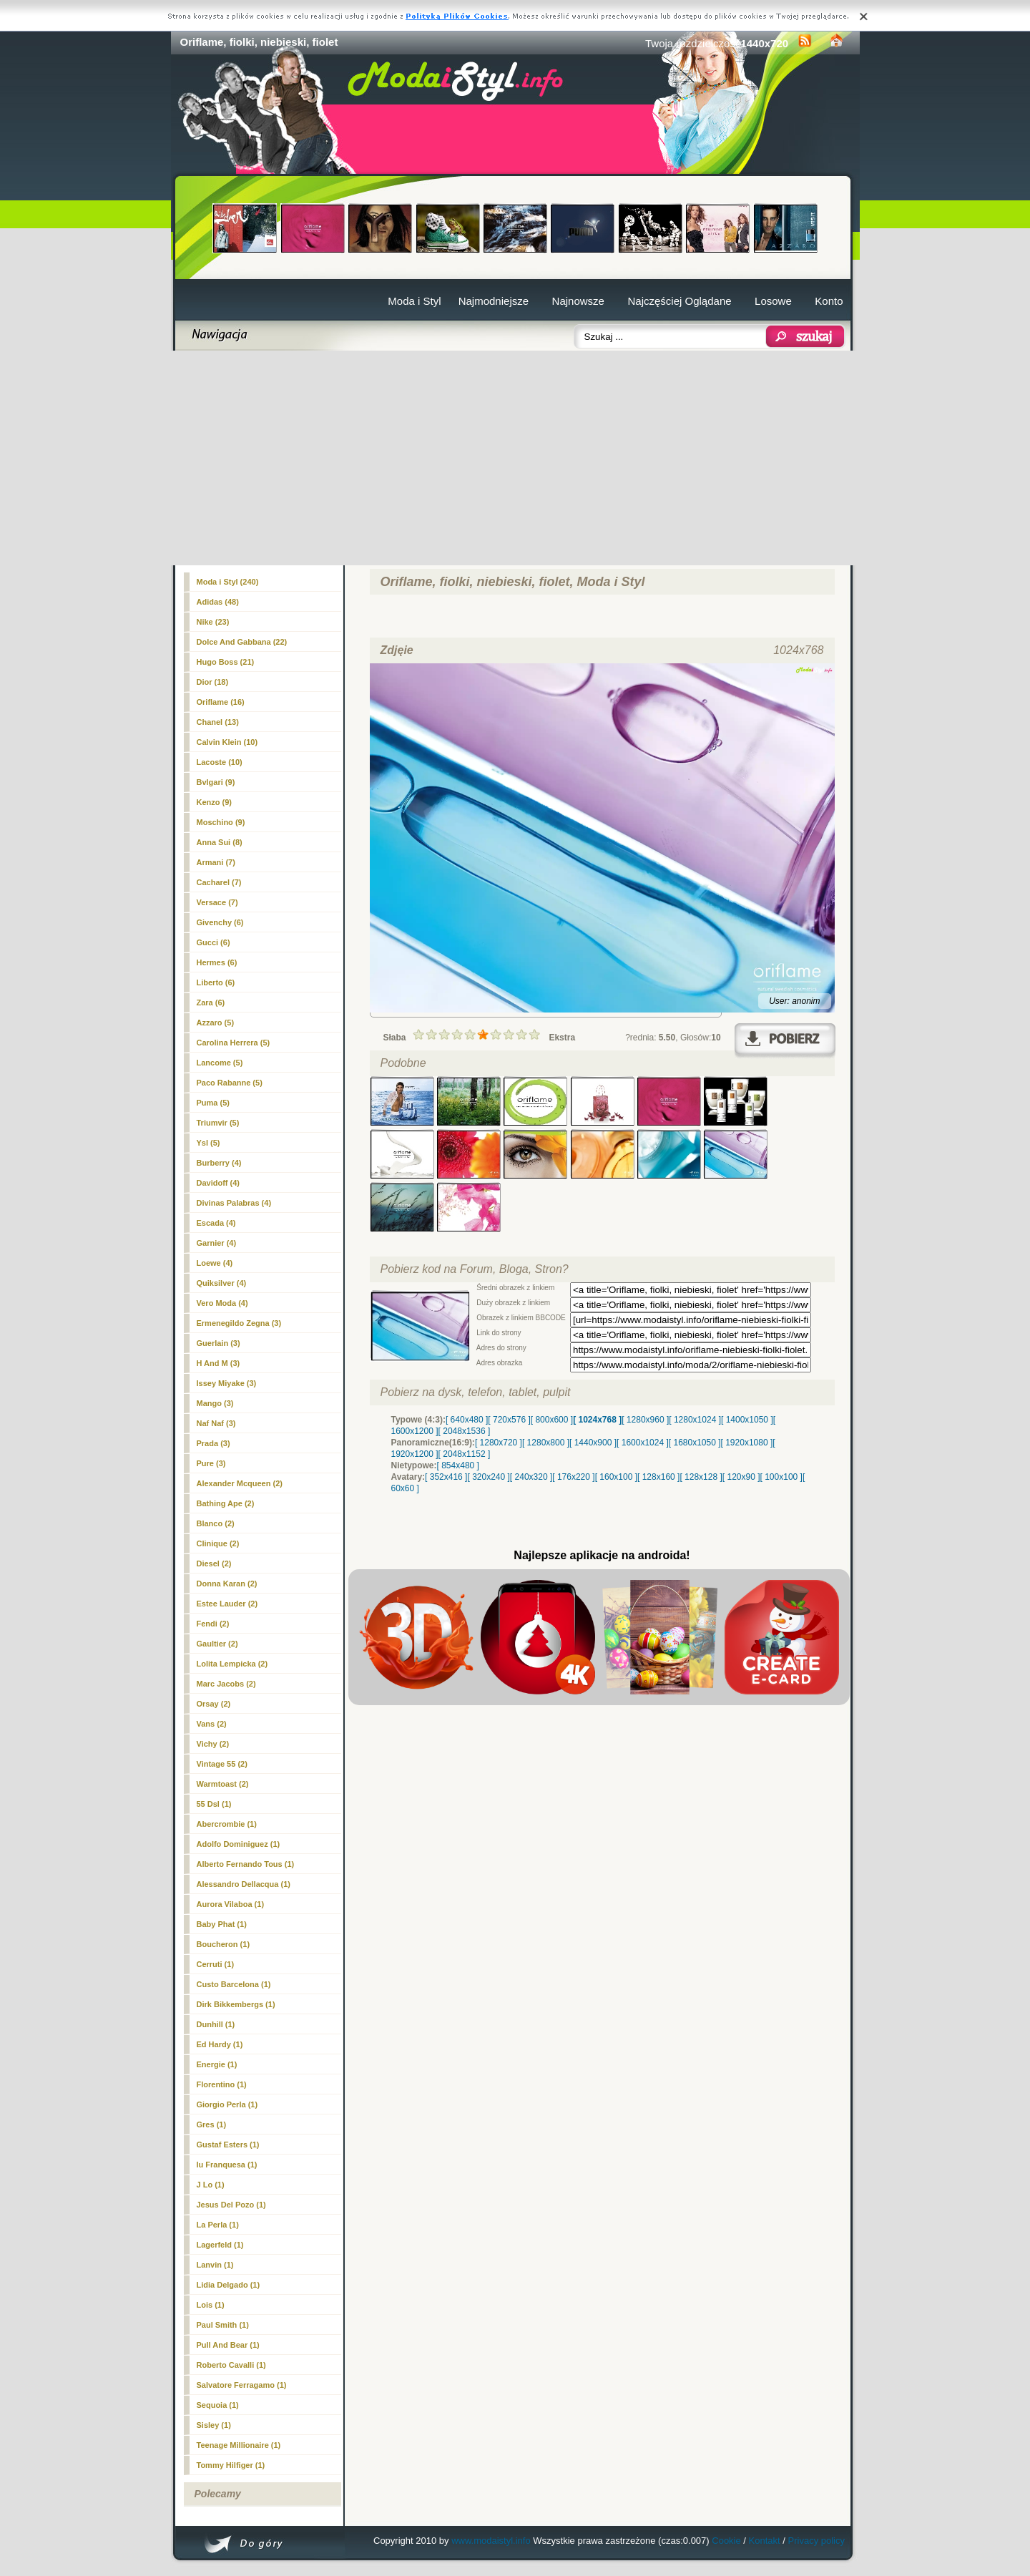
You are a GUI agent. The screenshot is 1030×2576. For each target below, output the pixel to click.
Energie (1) (217, 2064)
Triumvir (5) (218, 1122)
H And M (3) (218, 1363)
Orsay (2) (214, 1703)
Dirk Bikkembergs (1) (236, 2004)
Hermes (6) (217, 962)
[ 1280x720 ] (498, 1443)
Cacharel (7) (219, 882)
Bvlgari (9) (216, 782)
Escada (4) (216, 1223)
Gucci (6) (213, 942)
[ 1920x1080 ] (747, 1443)
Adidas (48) (218, 601)
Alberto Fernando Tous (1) (246, 1864)
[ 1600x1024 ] (643, 1443)
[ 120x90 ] (741, 1477)
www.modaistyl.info (491, 2540)
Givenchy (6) (220, 922)
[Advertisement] (515, 458)
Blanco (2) (216, 1523)
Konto (829, 301)
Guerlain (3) (218, 1343)
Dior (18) (213, 682)
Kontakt (764, 2540)
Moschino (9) (221, 822)
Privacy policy (816, 2540)
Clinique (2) (218, 1543)
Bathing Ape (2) (226, 1503)
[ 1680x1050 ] (695, 1443)
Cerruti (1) (216, 1964)
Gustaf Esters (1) (228, 2144)
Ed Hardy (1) (220, 2044)
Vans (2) (212, 1723)
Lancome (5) (220, 1062)
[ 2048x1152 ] (464, 1454)
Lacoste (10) (219, 762)
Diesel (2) (214, 1563)
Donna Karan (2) (227, 1583)
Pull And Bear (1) (228, 2345)
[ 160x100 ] (616, 1477)
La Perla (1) (218, 2224)
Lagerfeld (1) (220, 2244)
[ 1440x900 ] (593, 1443)
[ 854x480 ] (458, 1465)
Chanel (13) (218, 722)
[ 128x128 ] (701, 1477)
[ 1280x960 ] (645, 1420)
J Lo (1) (211, 2184)
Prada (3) (213, 1443)
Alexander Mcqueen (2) (240, 1483)
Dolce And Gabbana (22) (242, 642)
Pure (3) (211, 1463)
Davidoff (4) (218, 1183)
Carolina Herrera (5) (233, 1042)
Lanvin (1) (215, 2264)
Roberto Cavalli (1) (231, 2365)
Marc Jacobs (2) (226, 1683)
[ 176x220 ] (573, 1477)
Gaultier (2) (217, 1643)
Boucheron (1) (223, 1944)
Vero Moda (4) (222, 1303)
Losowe (773, 301)
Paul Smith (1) (223, 2325)
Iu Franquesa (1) (227, 2164)
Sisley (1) (214, 2425)
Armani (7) (216, 862)
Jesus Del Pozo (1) (231, 2204)
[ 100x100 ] (781, 1477)
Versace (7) (217, 902)
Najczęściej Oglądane (679, 301)
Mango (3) (215, 1403)
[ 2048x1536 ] (464, 1431)
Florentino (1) (222, 2084)
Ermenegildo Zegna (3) (239, 1323)
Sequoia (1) (218, 2405)
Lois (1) (211, 2305)
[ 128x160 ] (658, 1477)
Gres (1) (212, 2124)
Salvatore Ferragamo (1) (242, 2385)
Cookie (726, 2540)
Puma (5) (213, 1102)
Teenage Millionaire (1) (239, 2445)
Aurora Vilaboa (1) (231, 1904)
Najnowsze (578, 301)
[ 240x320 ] (531, 1477)
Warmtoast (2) (223, 1784)
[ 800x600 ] (552, 1420)
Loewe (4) (215, 1263)
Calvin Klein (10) (227, 742)
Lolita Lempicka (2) (232, 1663)
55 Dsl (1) (214, 1804)
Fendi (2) (213, 1623)
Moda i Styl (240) (228, 581)
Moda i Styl (414, 301)
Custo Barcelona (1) (234, 1984)
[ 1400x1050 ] (747, 1420)
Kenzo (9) (214, 802)
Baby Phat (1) (222, 1924)
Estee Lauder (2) (227, 1603)
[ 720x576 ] (509, 1420)
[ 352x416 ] (446, 1477)
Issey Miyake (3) (227, 1383)
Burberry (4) (219, 1162)
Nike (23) (213, 622)
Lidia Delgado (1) (228, 2284)
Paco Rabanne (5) (230, 1082)
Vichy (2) (213, 1744)
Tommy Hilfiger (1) (231, 2465)
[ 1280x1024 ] (695, 1420)
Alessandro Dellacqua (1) (243, 1884)
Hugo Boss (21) (226, 662)
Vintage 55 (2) (222, 1764)
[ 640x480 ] (467, 1420)
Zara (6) (211, 1002)
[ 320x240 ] (488, 1477)
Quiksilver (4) (222, 1283)
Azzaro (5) (216, 1022)
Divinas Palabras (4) (234, 1203)
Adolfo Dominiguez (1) (238, 1844)
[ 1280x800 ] (545, 1443)
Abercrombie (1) (227, 1824)
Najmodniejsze (493, 301)
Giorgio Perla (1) (227, 2104)
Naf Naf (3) (216, 1423)
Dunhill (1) (216, 2024)
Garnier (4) (217, 1243)
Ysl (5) (208, 1142)
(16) (221, 702)
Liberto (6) (216, 982)
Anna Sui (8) (219, 842)
